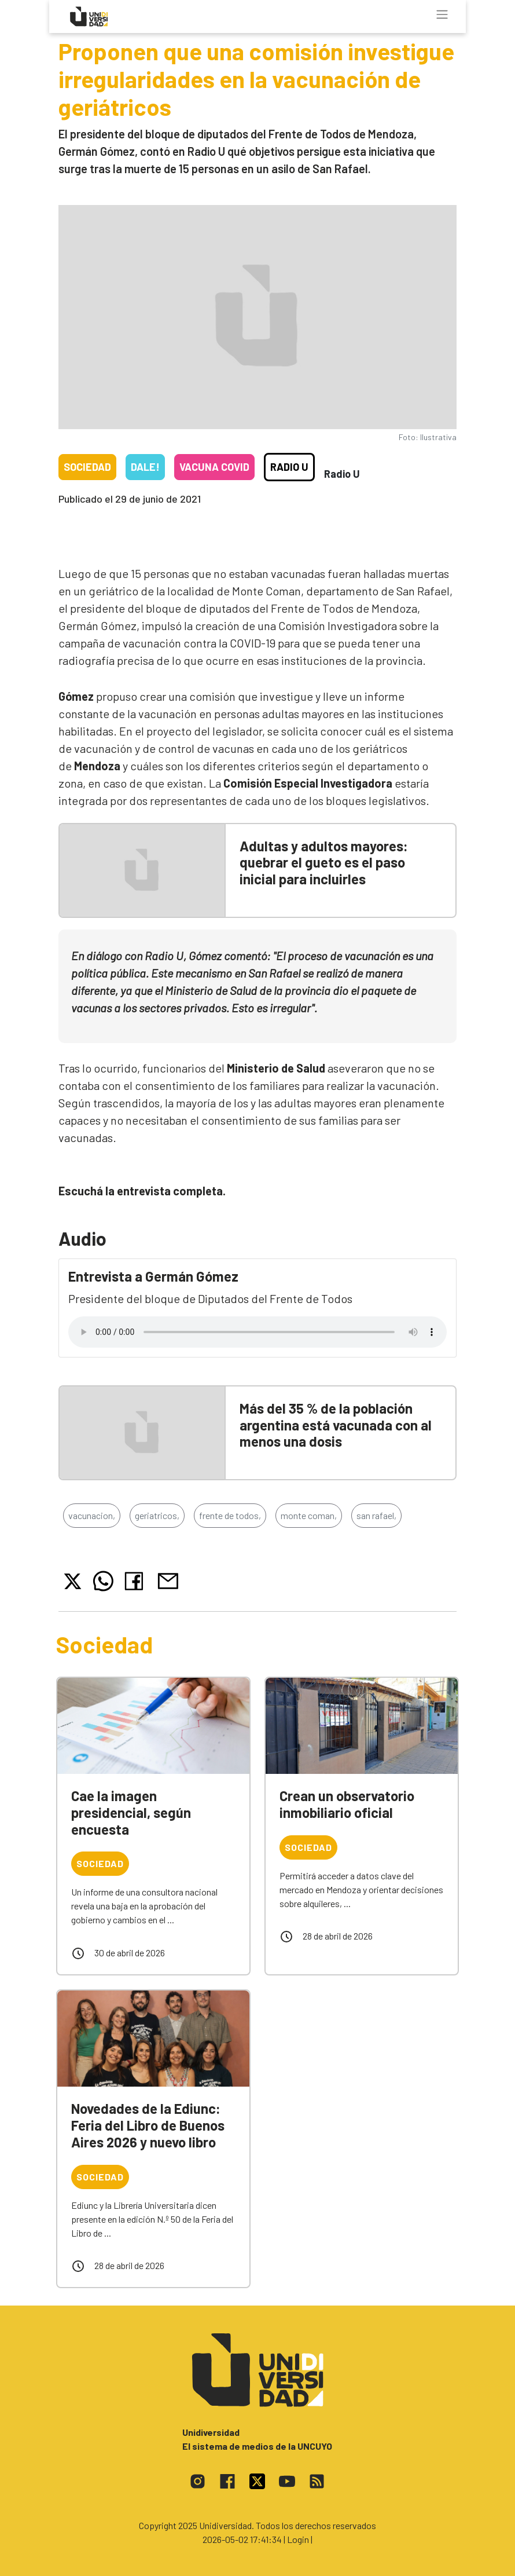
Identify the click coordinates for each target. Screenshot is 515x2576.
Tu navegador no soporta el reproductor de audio (257, 1332)
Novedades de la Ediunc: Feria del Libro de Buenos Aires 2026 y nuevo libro (148, 2125)
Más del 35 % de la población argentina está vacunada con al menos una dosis (336, 1425)
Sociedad (87, 466)
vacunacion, (91, 1515)
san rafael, (376, 1515)
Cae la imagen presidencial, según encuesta (131, 1812)
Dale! (145, 466)
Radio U (289, 466)
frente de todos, (230, 1515)
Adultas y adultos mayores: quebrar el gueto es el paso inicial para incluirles (324, 862)
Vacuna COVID (214, 466)
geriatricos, (157, 1515)
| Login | (298, 2539)
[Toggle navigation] (442, 14)
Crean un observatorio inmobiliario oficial (346, 1804)
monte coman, (309, 1515)
